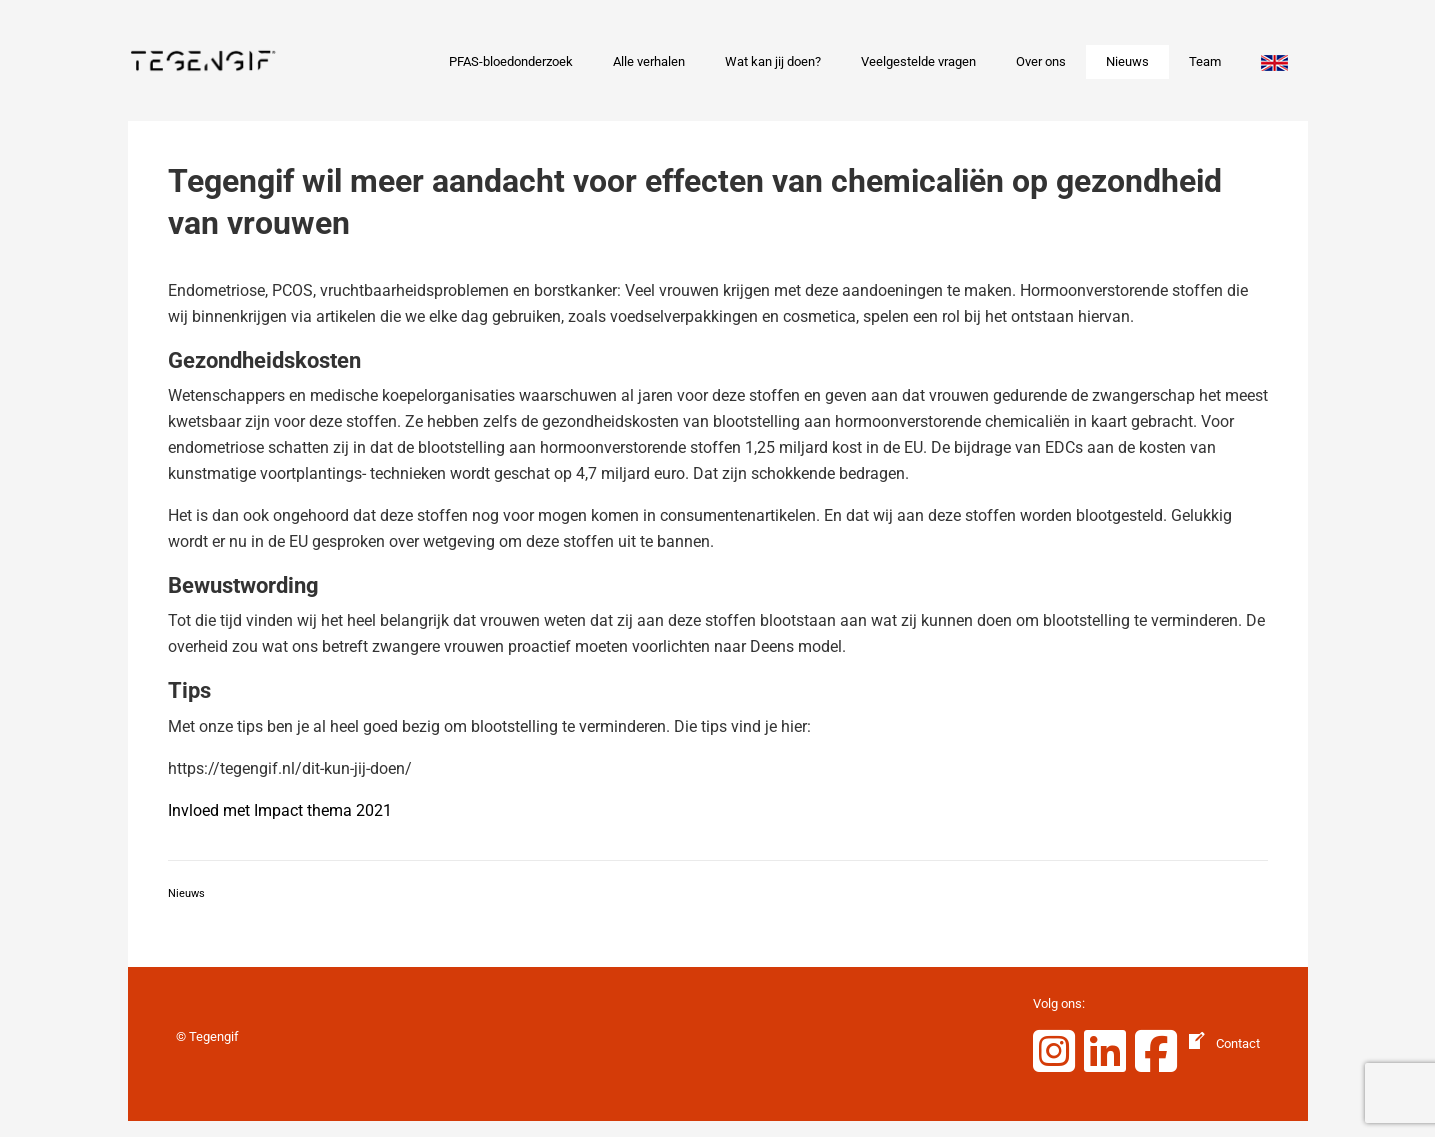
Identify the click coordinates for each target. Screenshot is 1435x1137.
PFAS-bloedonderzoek (511, 61)
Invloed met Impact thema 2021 (280, 810)
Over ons (1041, 61)
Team (1205, 61)
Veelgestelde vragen (918, 61)
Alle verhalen (649, 61)
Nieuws (1127, 61)
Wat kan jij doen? (773, 61)
